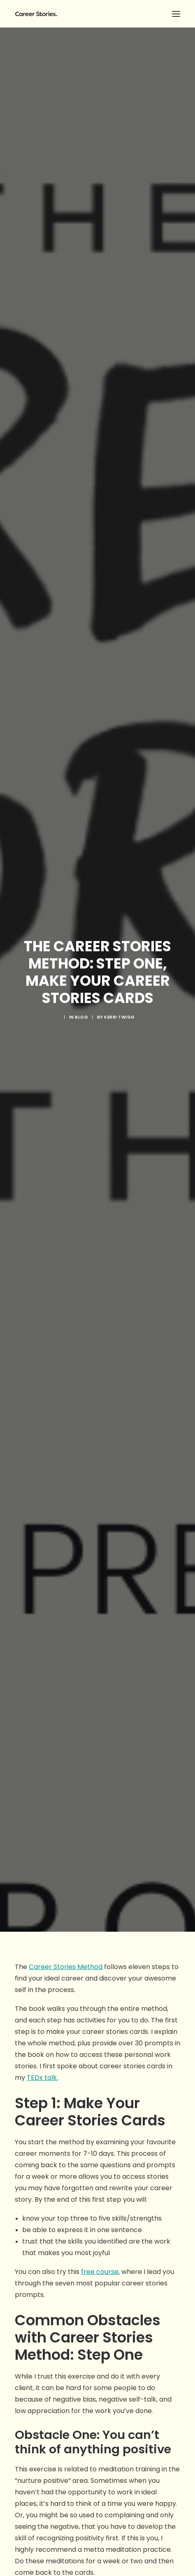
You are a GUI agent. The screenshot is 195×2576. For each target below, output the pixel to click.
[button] (176, 13)
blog (81, 520)
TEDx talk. (42, 1083)
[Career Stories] (97, 13)
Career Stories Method (65, 973)
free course (99, 1277)
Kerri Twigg (119, 520)
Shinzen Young (38, 1644)
